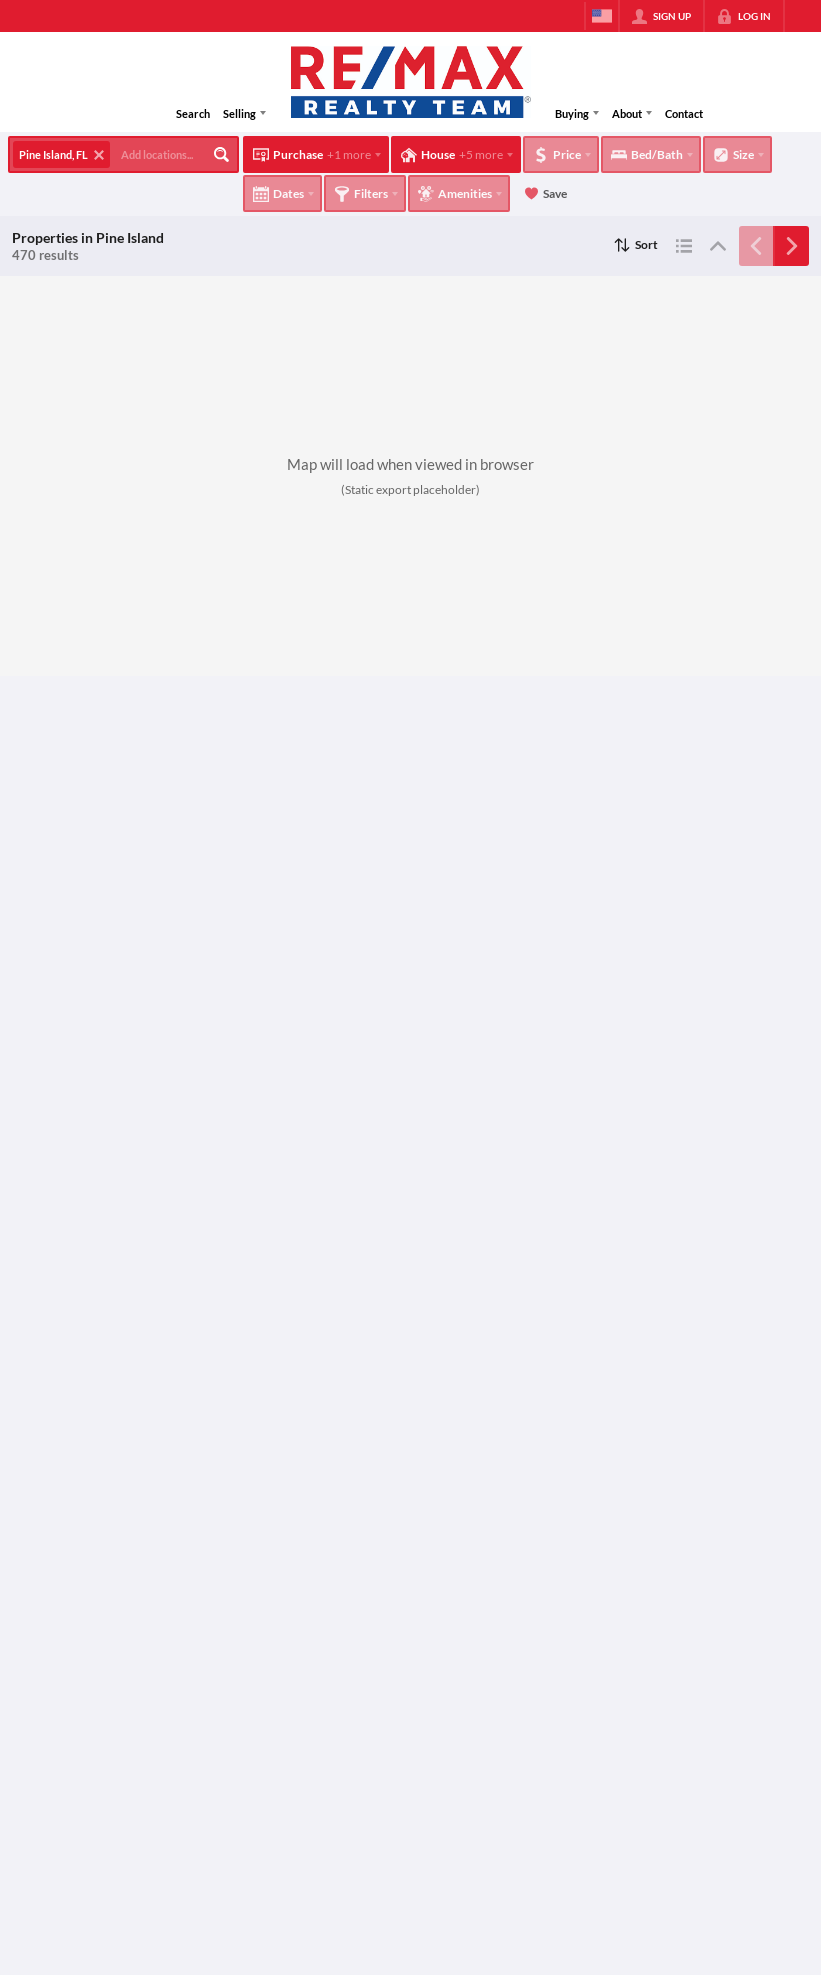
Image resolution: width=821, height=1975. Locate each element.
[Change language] (602, 16)
